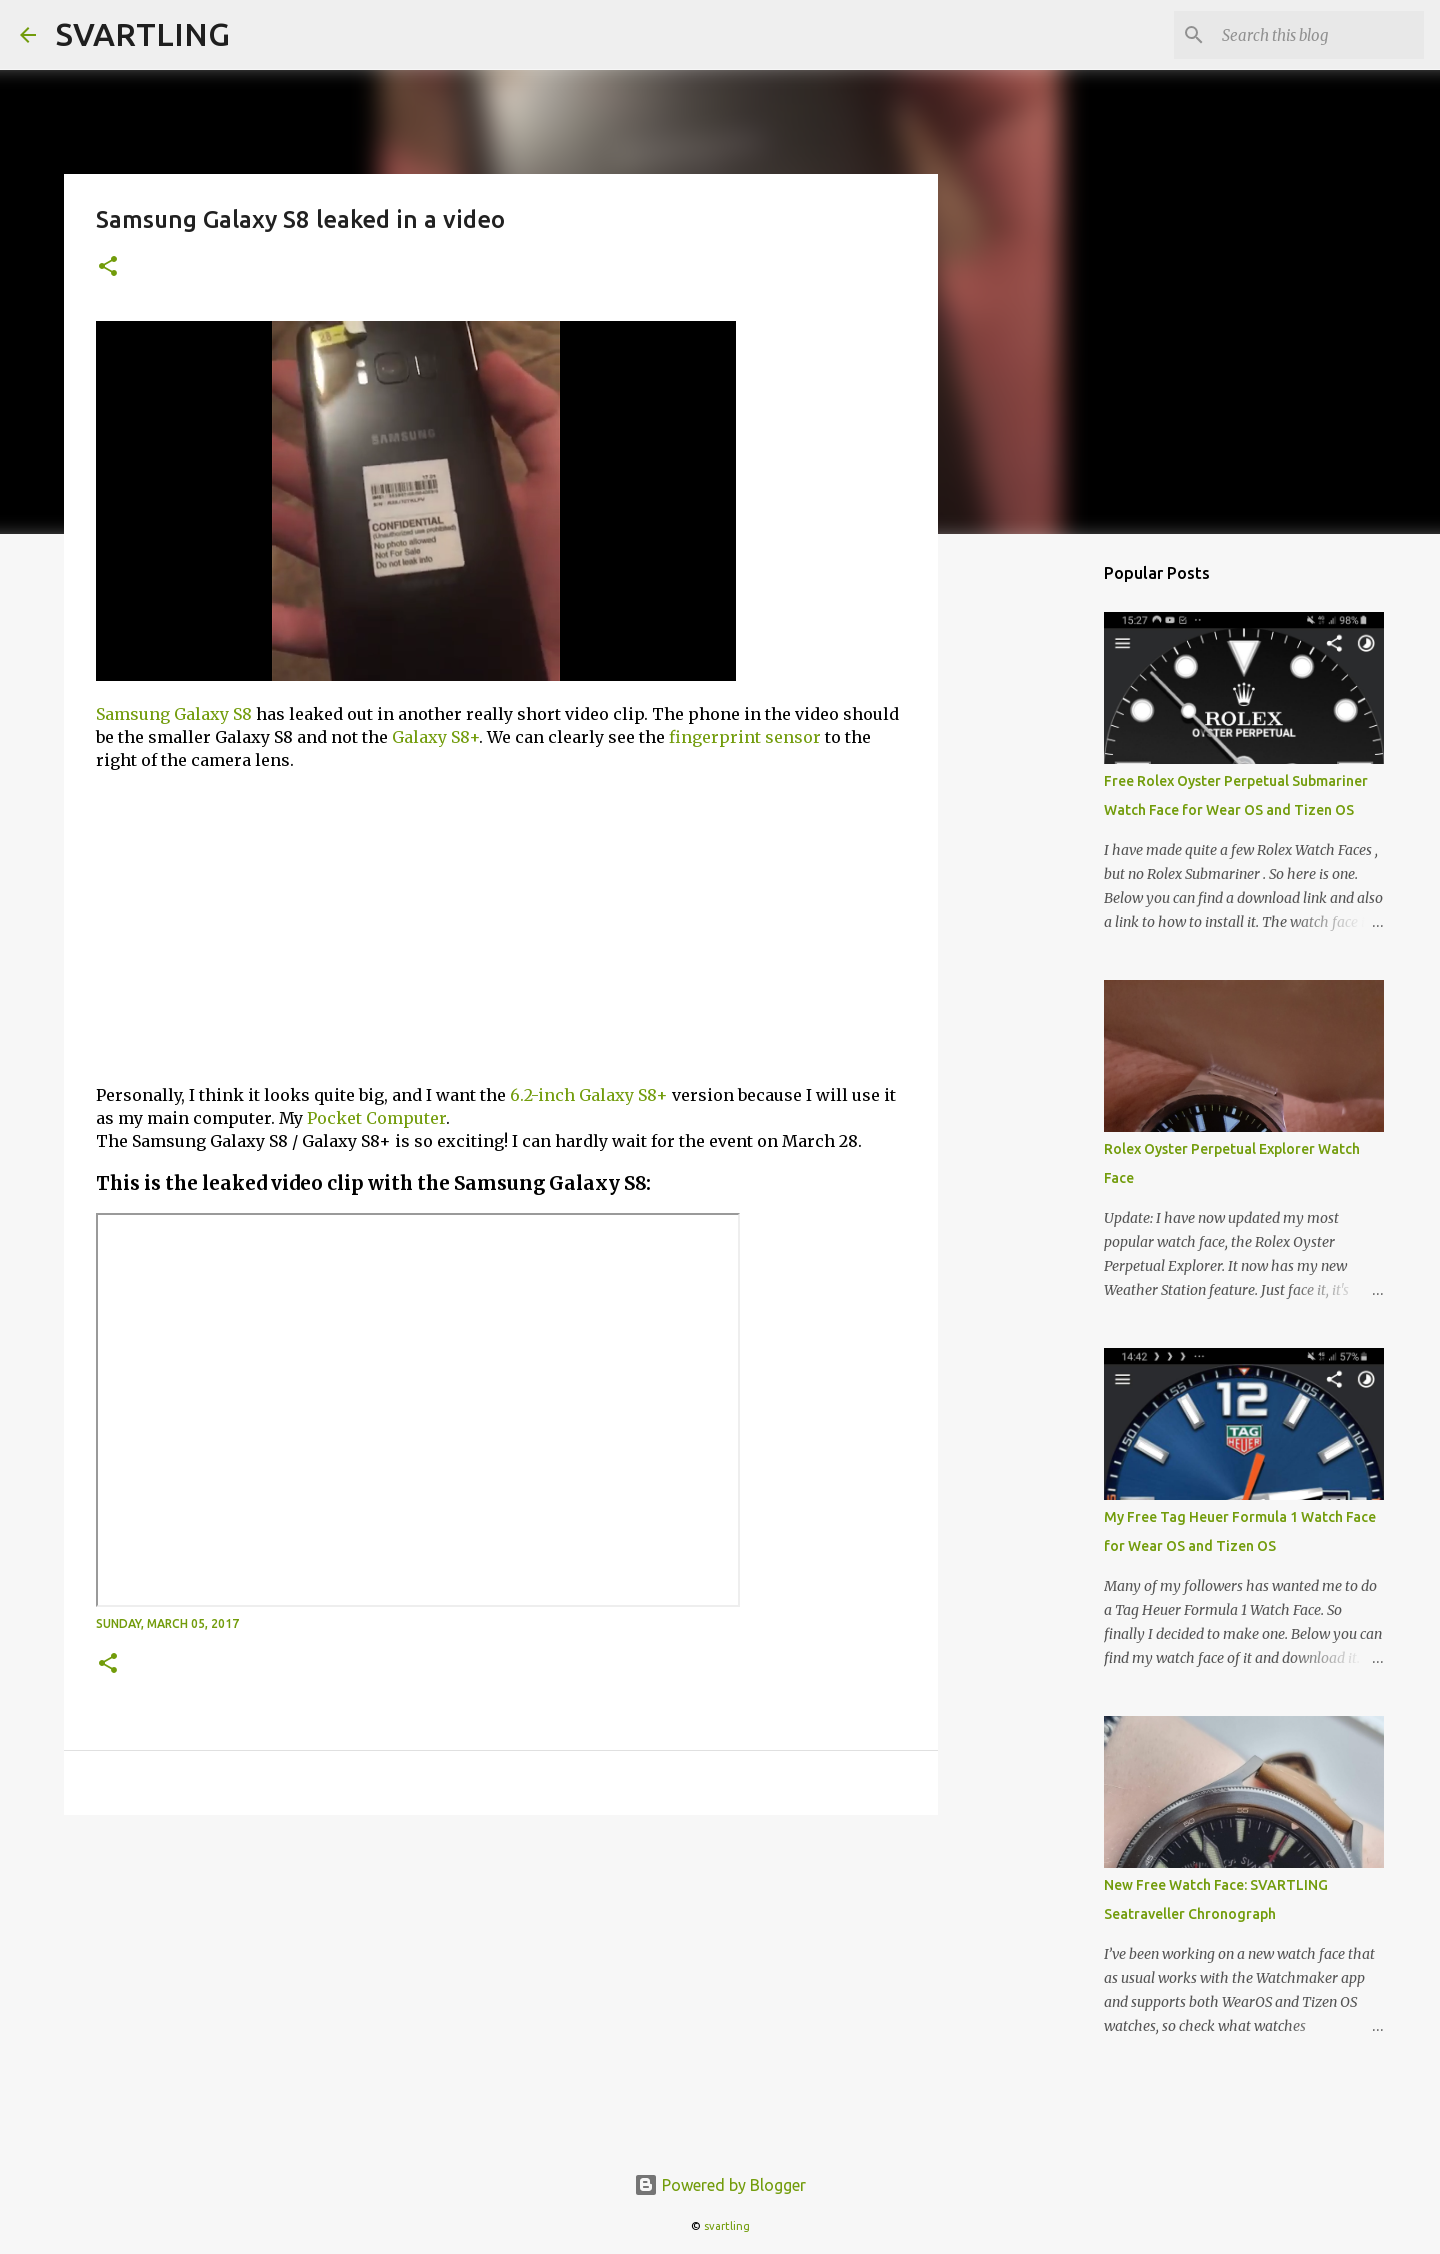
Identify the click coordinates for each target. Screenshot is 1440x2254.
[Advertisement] (501, 928)
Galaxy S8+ (435, 737)
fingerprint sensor (745, 737)
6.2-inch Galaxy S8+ (589, 1095)
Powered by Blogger (720, 2185)
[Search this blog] (1319, 35)
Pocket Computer (376, 1118)
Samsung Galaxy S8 (174, 714)
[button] (108, 267)
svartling (727, 2226)
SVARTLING (143, 34)
